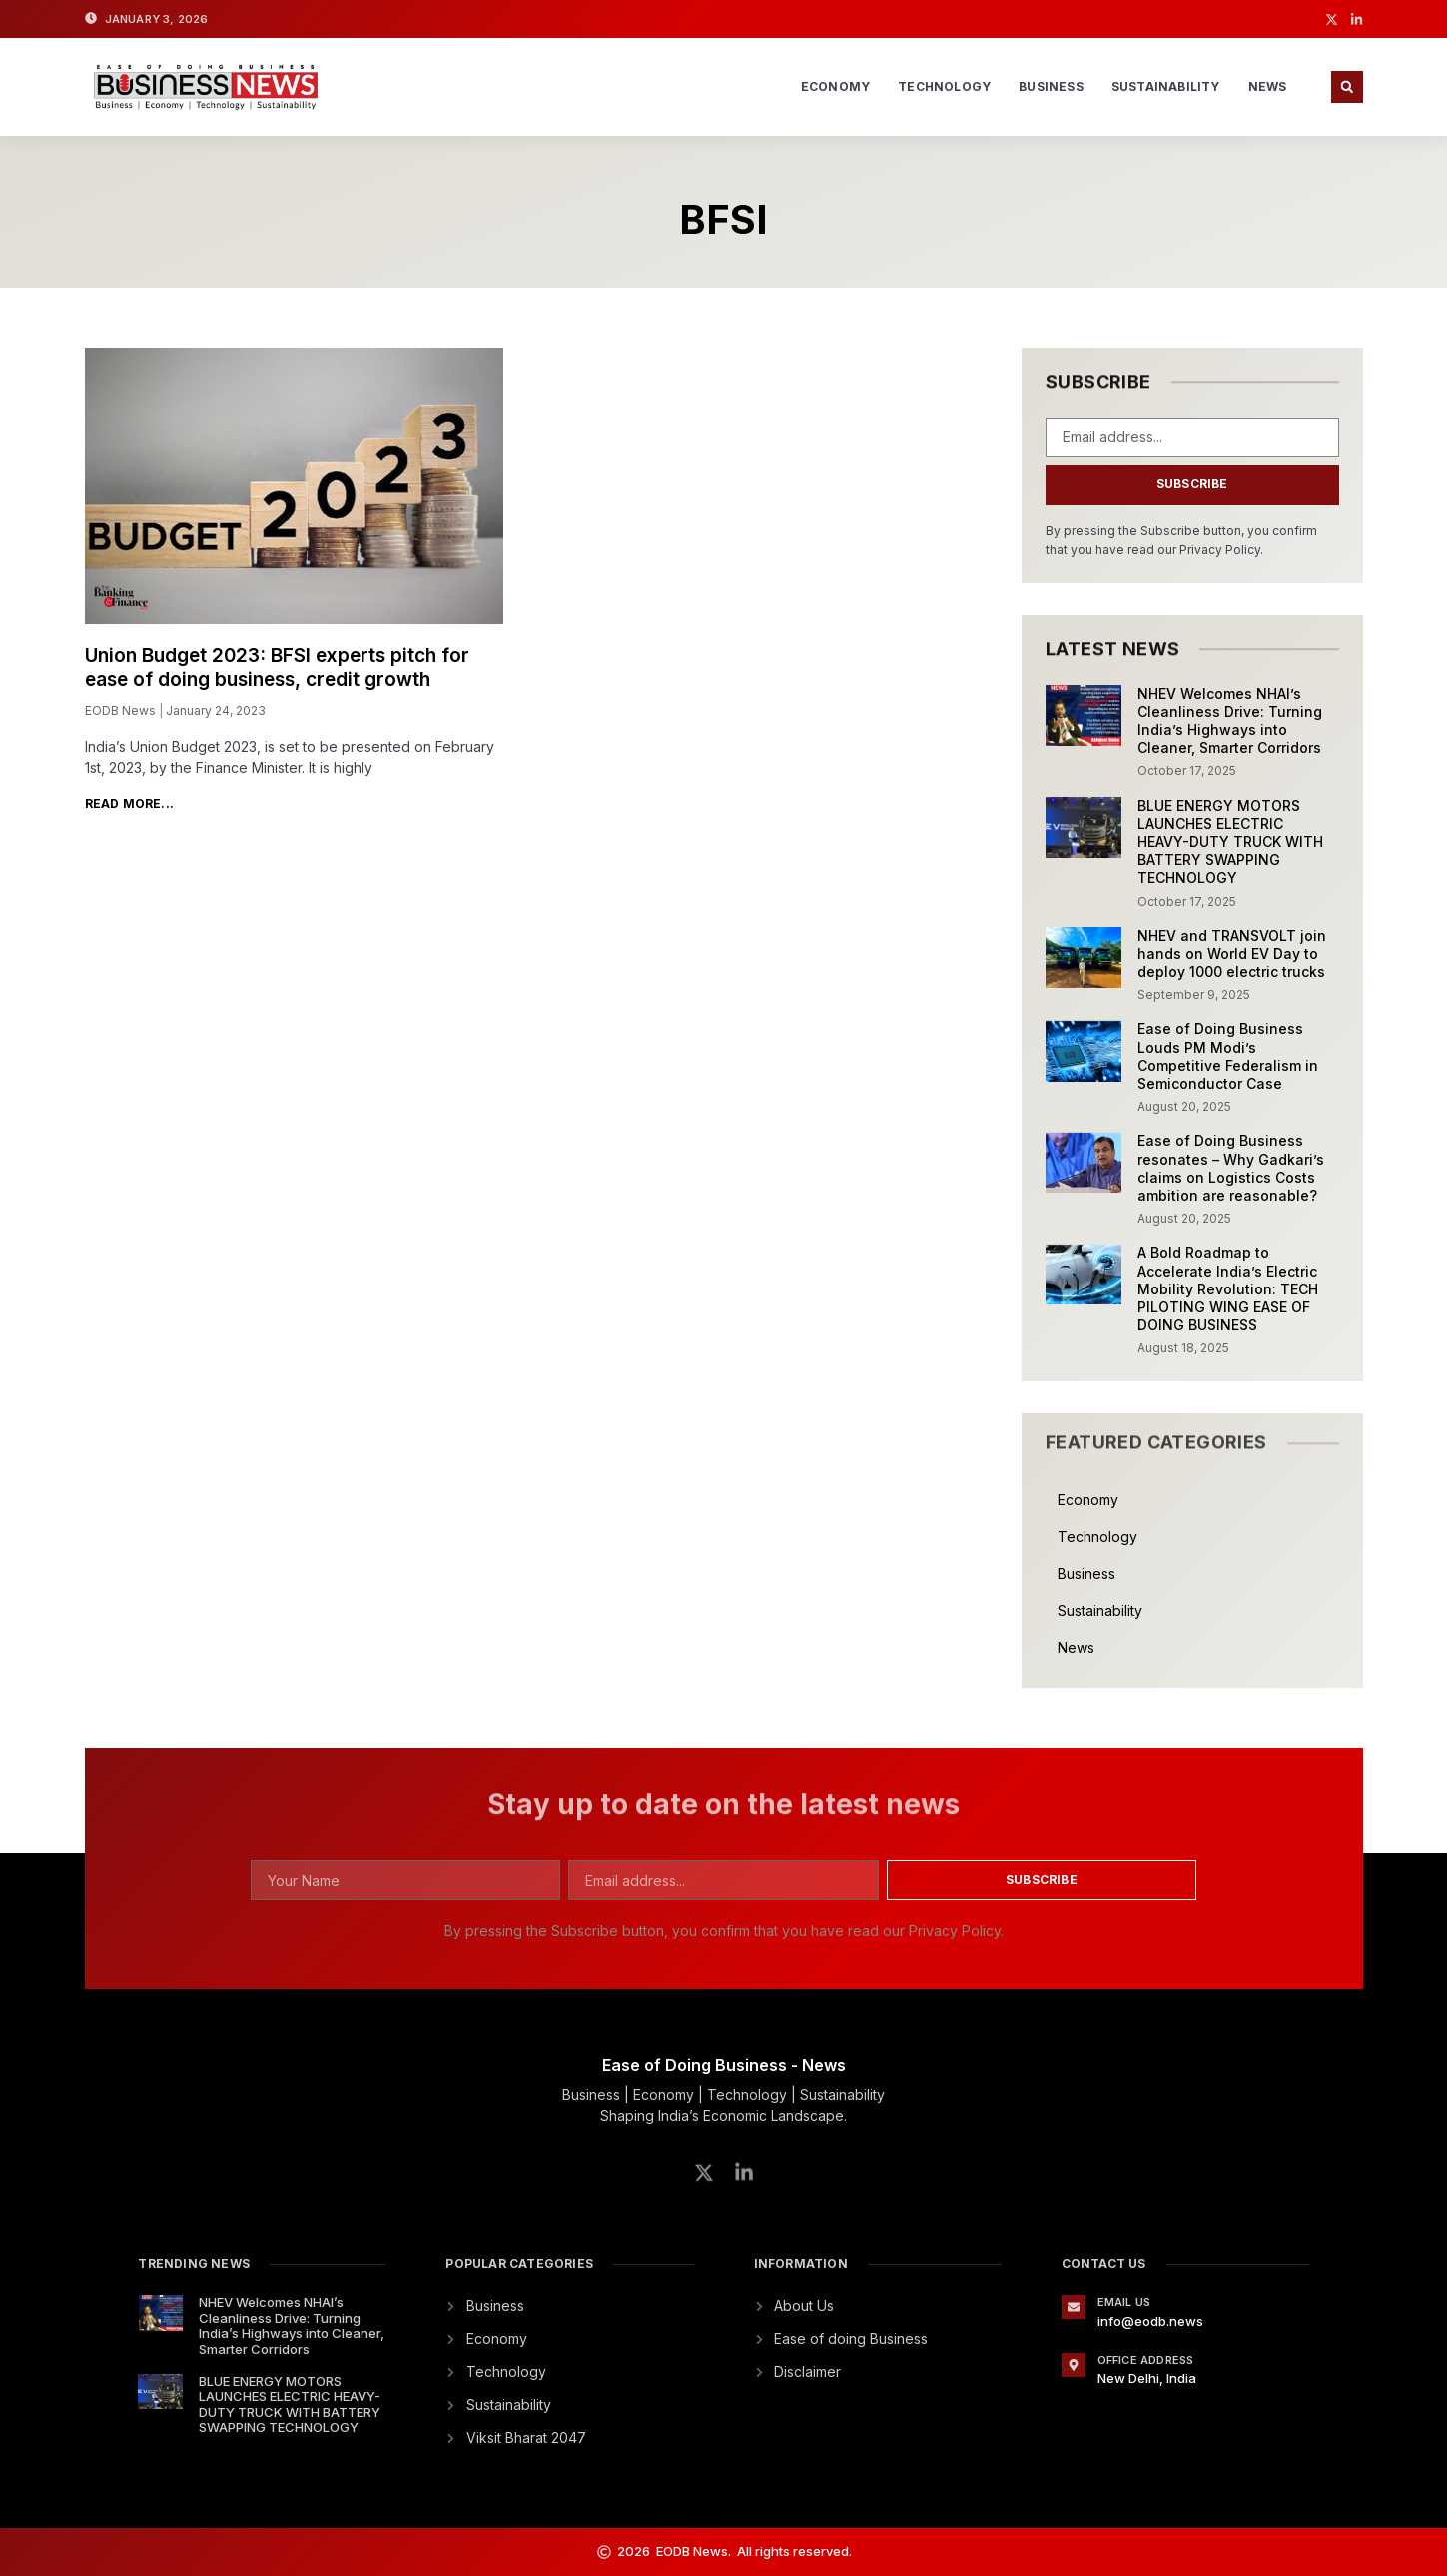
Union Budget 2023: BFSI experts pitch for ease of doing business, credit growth (277, 668)
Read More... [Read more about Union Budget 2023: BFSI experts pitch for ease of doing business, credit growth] (129, 803)
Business (1051, 86)
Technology (944, 86)
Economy (835, 86)
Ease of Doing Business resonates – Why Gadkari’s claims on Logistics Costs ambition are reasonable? (1230, 1168)
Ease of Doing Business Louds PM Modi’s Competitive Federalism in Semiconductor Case (1227, 1056)
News (1267, 86)
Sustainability (1165, 86)
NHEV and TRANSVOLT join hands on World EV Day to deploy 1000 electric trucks (1231, 953)
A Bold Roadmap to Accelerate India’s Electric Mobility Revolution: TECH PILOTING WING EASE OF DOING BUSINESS (1227, 1288)
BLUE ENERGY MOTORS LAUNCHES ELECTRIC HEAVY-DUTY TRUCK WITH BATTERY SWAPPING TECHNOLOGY (1230, 842)
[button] (1347, 87)
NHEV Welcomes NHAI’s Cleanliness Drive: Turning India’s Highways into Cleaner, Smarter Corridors (1229, 721)
